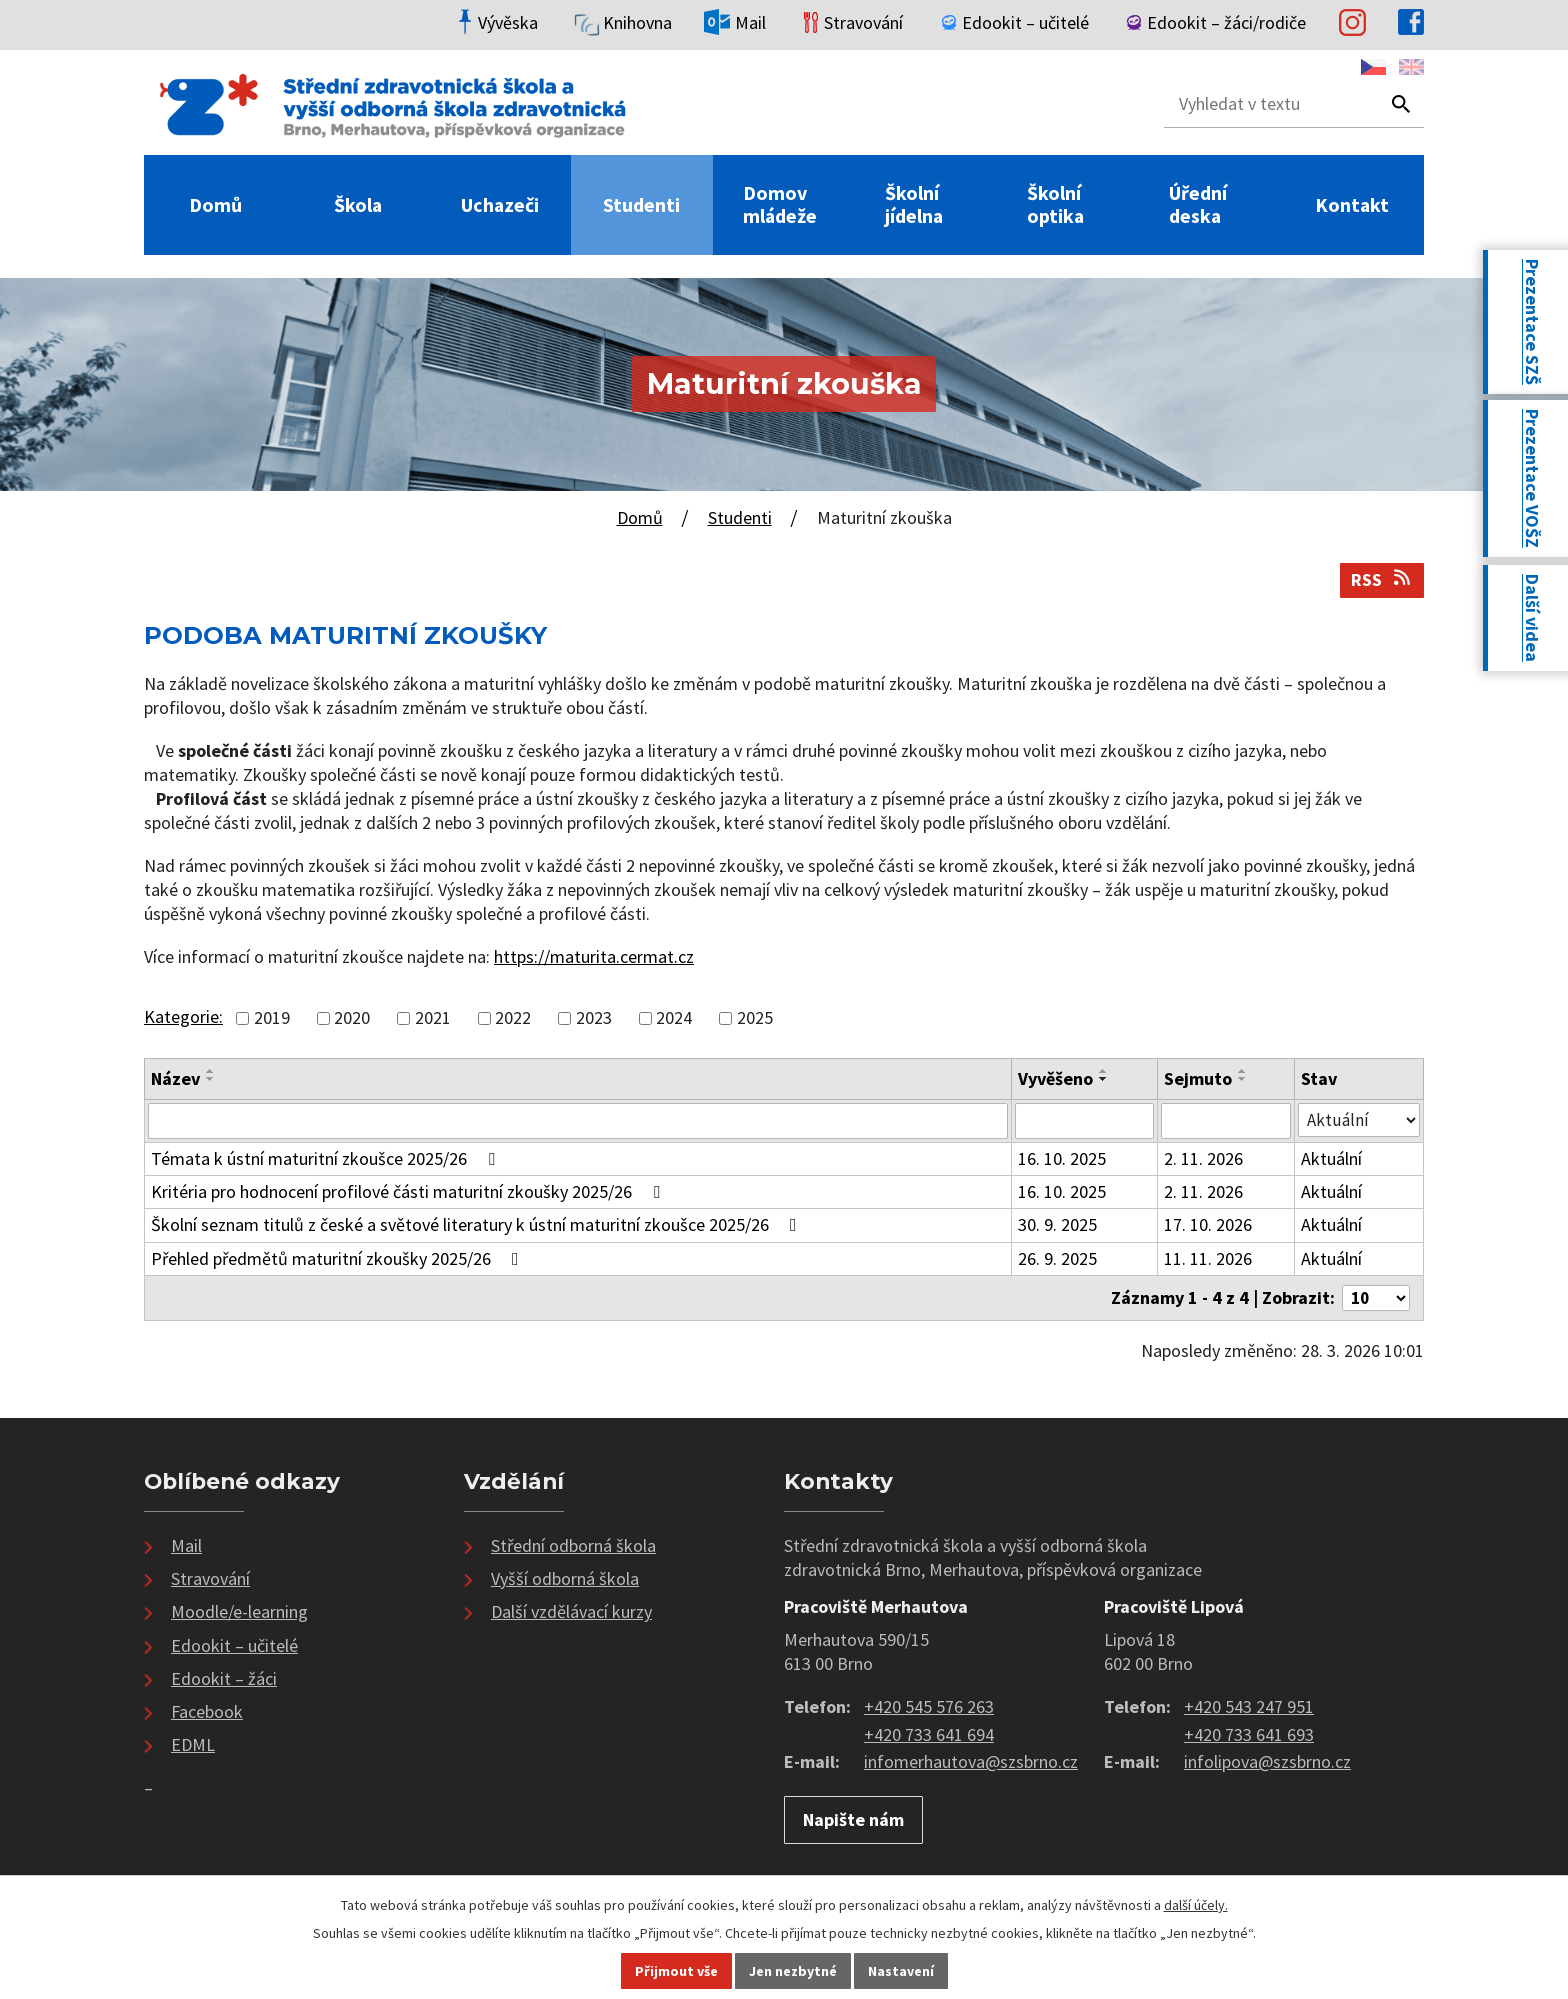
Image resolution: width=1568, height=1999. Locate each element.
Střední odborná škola (573, 1548)
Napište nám (853, 1822)
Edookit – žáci (224, 1681)
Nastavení (901, 1971)
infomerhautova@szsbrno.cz (971, 1765)
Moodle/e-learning (239, 1615)
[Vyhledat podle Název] (578, 1122)
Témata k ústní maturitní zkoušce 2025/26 (327, 1160)
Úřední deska (1198, 205)
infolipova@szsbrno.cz (1267, 1765)
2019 (272, 1017)
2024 (674, 1017)
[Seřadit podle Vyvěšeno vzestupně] (1105, 1071)
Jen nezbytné (793, 1971)
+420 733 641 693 (1249, 1737)
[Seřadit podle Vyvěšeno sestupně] (1105, 1079)
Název (175, 1078)
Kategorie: (183, 1016)
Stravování (210, 1581)
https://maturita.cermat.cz (594, 956)
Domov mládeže (780, 205)
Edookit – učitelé (234, 1648)
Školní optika (1055, 205)
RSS (1382, 579)
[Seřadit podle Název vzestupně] (211, 1071)
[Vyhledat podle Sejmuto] (1226, 1122)
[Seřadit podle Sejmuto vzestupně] (1243, 1071)
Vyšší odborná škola (565, 1581)
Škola (358, 205)
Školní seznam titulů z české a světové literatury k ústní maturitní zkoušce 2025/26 (478, 1227)
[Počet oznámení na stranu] (1373, 1300)
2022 (513, 1017)
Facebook (207, 1714)
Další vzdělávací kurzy (571, 1615)
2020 (352, 1017)
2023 (594, 1017)
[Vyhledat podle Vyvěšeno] (1085, 1122)
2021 (433, 1017)
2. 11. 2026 (1203, 1160)
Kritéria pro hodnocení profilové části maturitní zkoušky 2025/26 (409, 1193)
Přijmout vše (676, 1971)
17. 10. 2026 (1208, 1227)
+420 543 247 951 (1249, 1709)
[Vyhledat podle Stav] (1359, 1121)
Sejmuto (1198, 1078)
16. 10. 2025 (1063, 1160)
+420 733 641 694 (929, 1737)
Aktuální (1331, 1160)
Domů (215, 205)
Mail (186, 1548)
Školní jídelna (914, 205)
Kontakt (1352, 205)
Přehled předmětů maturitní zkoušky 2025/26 (339, 1260)
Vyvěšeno (1056, 1078)
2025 (755, 1017)
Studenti (641, 205)
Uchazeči (500, 205)
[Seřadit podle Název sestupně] (211, 1079)
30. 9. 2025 (1058, 1227)
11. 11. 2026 (1208, 1260)
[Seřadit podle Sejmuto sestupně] (1243, 1079)
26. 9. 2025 (1058, 1260)
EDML (193, 1748)
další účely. (1196, 1905)
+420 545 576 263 (929, 1709)
